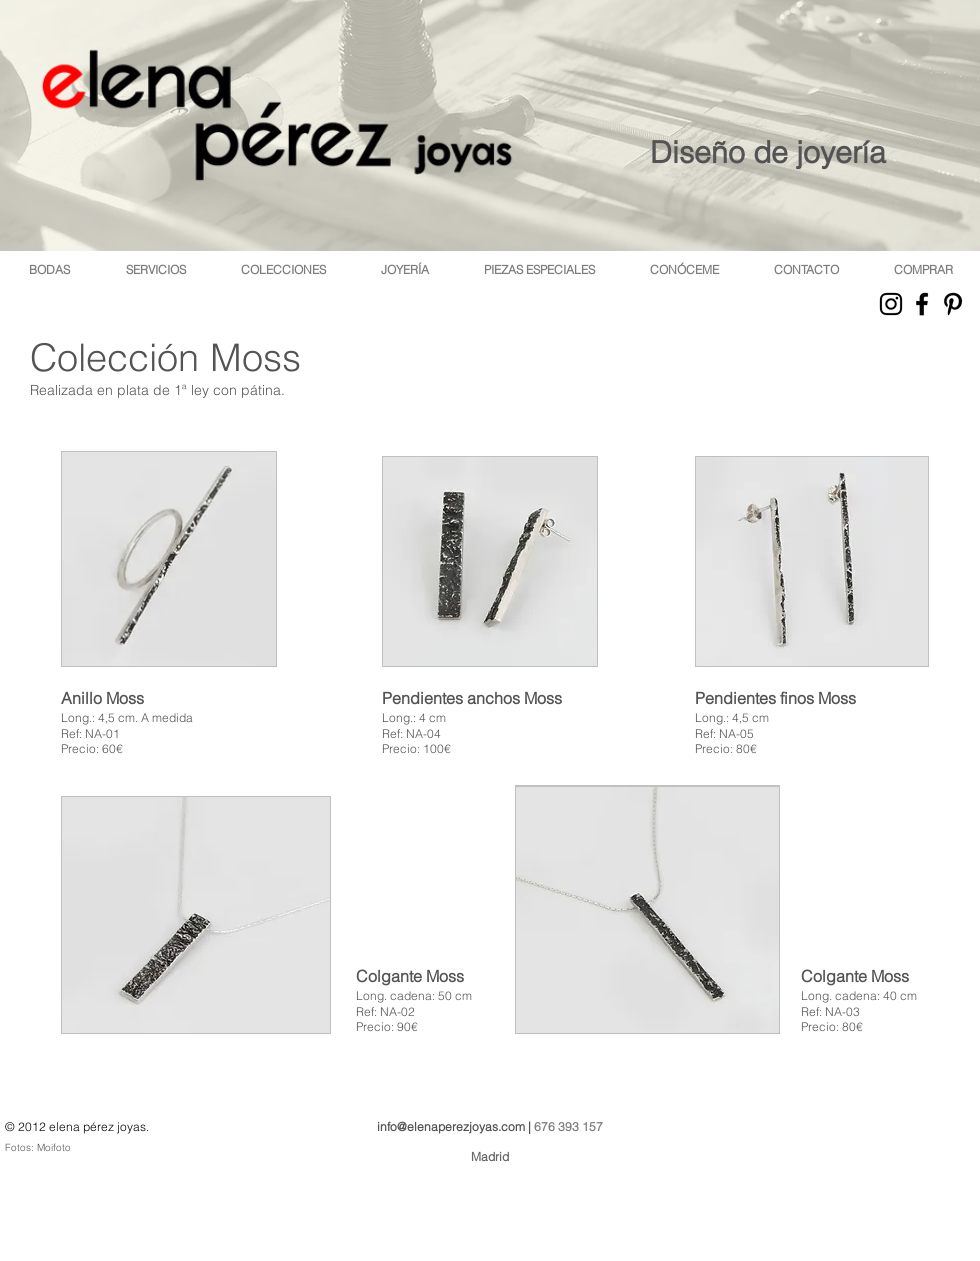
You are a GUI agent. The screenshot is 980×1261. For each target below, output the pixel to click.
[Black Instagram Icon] (891, 304)
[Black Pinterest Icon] (953, 304)
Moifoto (54, 1147)
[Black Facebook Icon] (922, 304)
